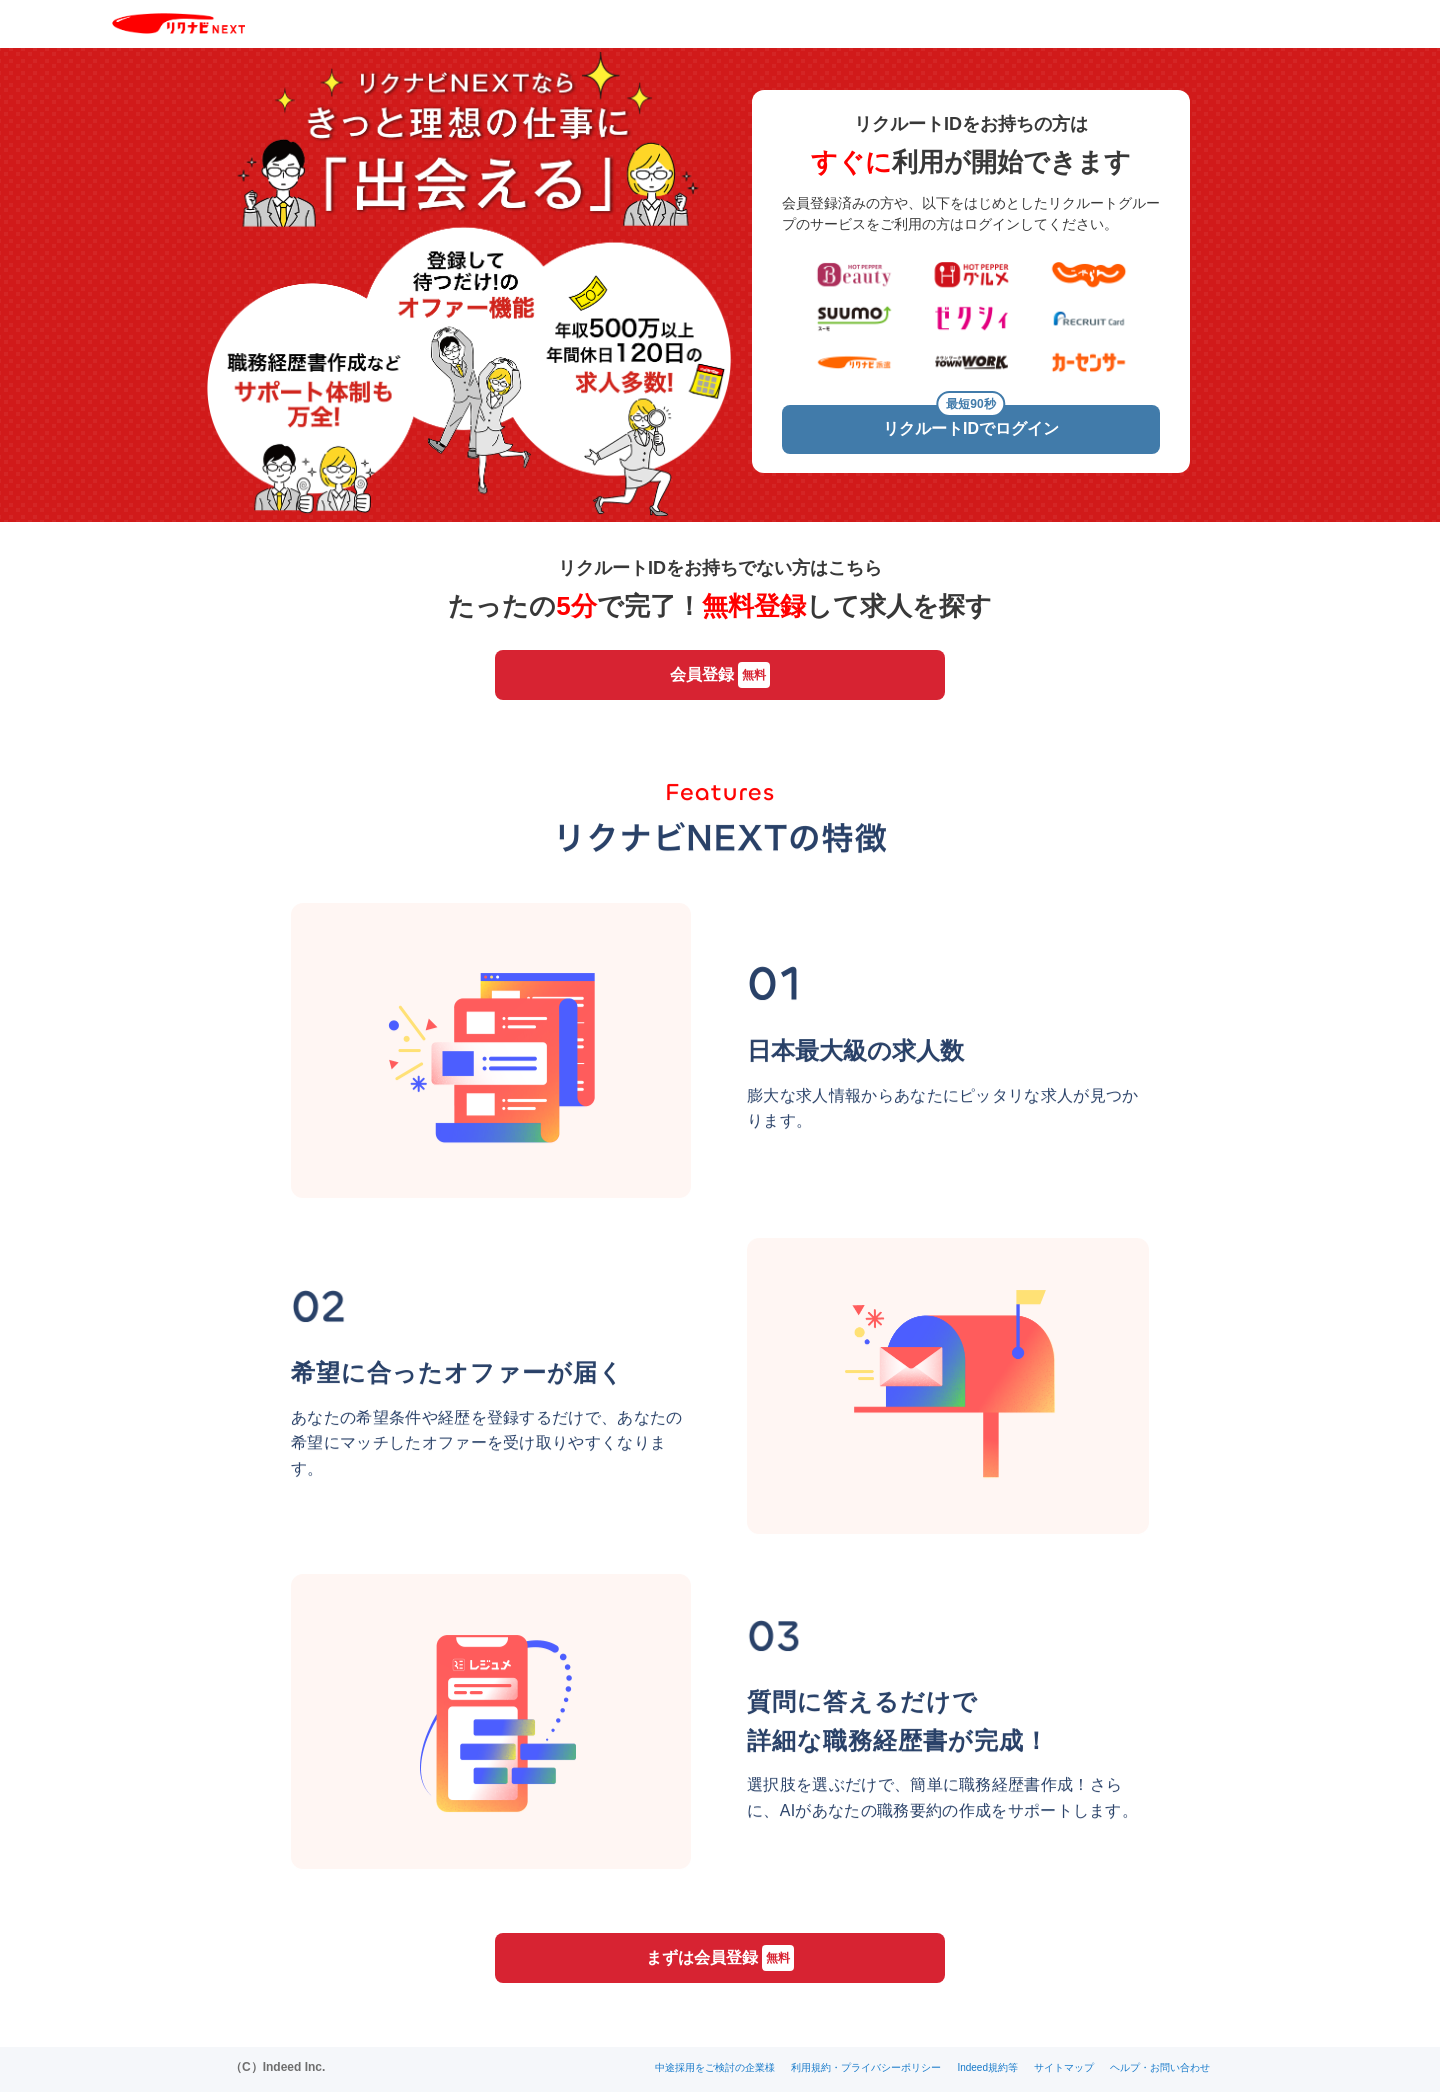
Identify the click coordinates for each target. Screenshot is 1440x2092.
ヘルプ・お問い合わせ (1160, 2067)
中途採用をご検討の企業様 (715, 2067)
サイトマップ (1064, 2067)
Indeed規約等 (987, 2067)
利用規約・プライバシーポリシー (866, 2067)
